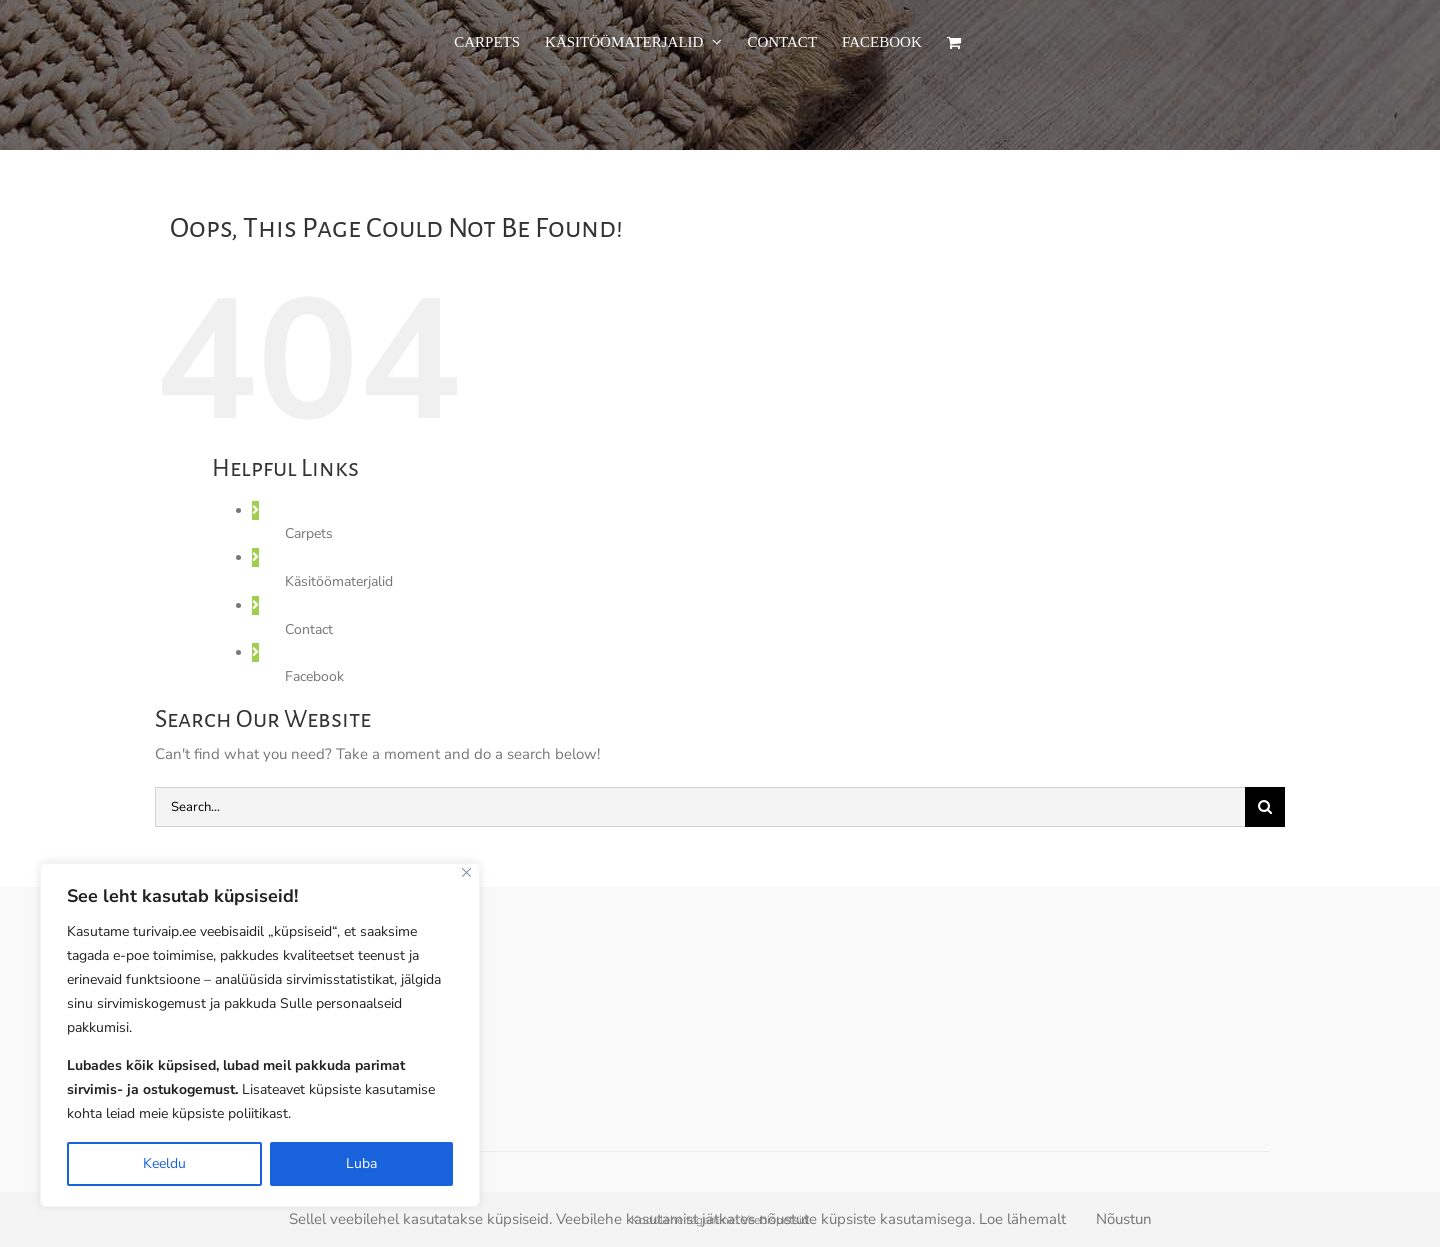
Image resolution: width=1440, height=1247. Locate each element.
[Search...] (700, 807)
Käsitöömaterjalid (339, 581)
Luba (361, 1163)
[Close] (466, 872)
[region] (260, 1035)
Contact (309, 629)
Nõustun (1124, 1219)
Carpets (309, 533)
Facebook (314, 676)
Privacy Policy (228, 1128)
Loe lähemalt (1022, 1219)
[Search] (1265, 807)
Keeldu (164, 1163)
